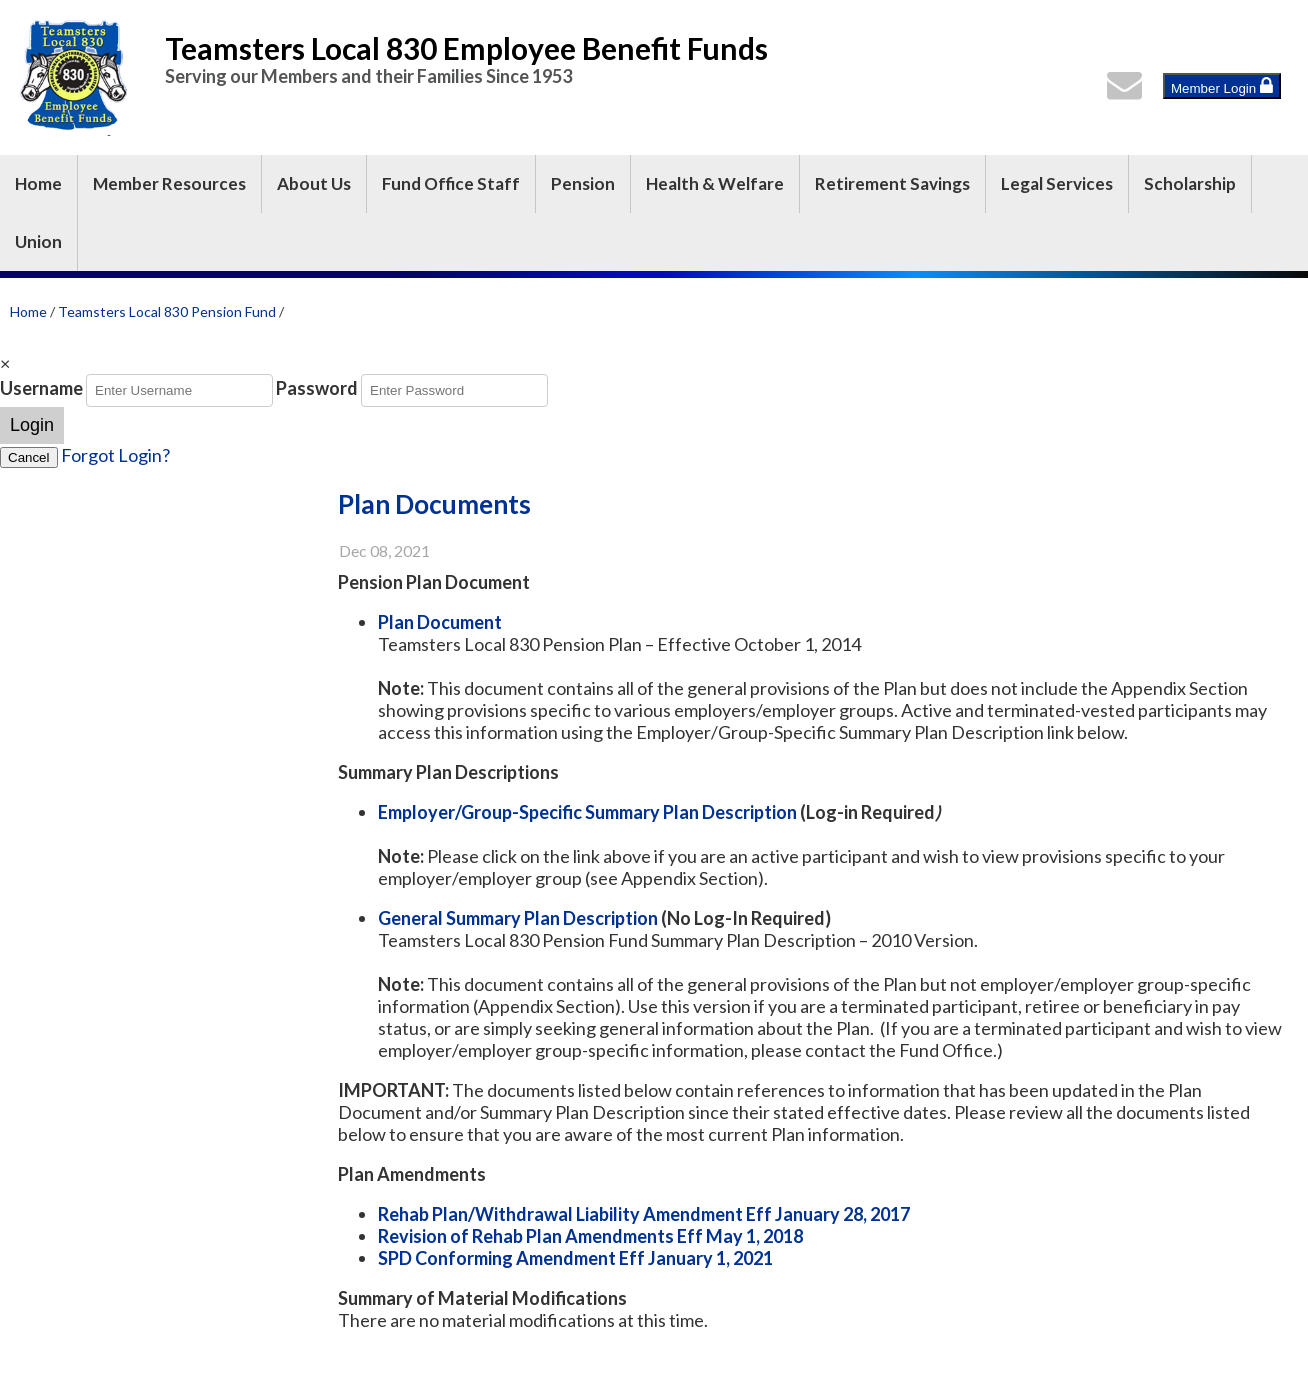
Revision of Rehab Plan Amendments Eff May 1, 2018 (590, 1236)
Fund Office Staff (451, 183)
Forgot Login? (115, 455)
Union (38, 241)
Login (32, 425)
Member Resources (169, 183)
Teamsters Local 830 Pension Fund (167, 311)
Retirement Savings (892, 183)
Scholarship (1190, 183)
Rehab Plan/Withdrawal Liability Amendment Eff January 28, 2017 (644, 1214)
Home (38, 183)
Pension (583, 183)
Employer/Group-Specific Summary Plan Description (589, 812)
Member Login (1222, 86)
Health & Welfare (715, 183)
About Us (314, 183)
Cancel (29, 457)
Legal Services (1057, 183)
